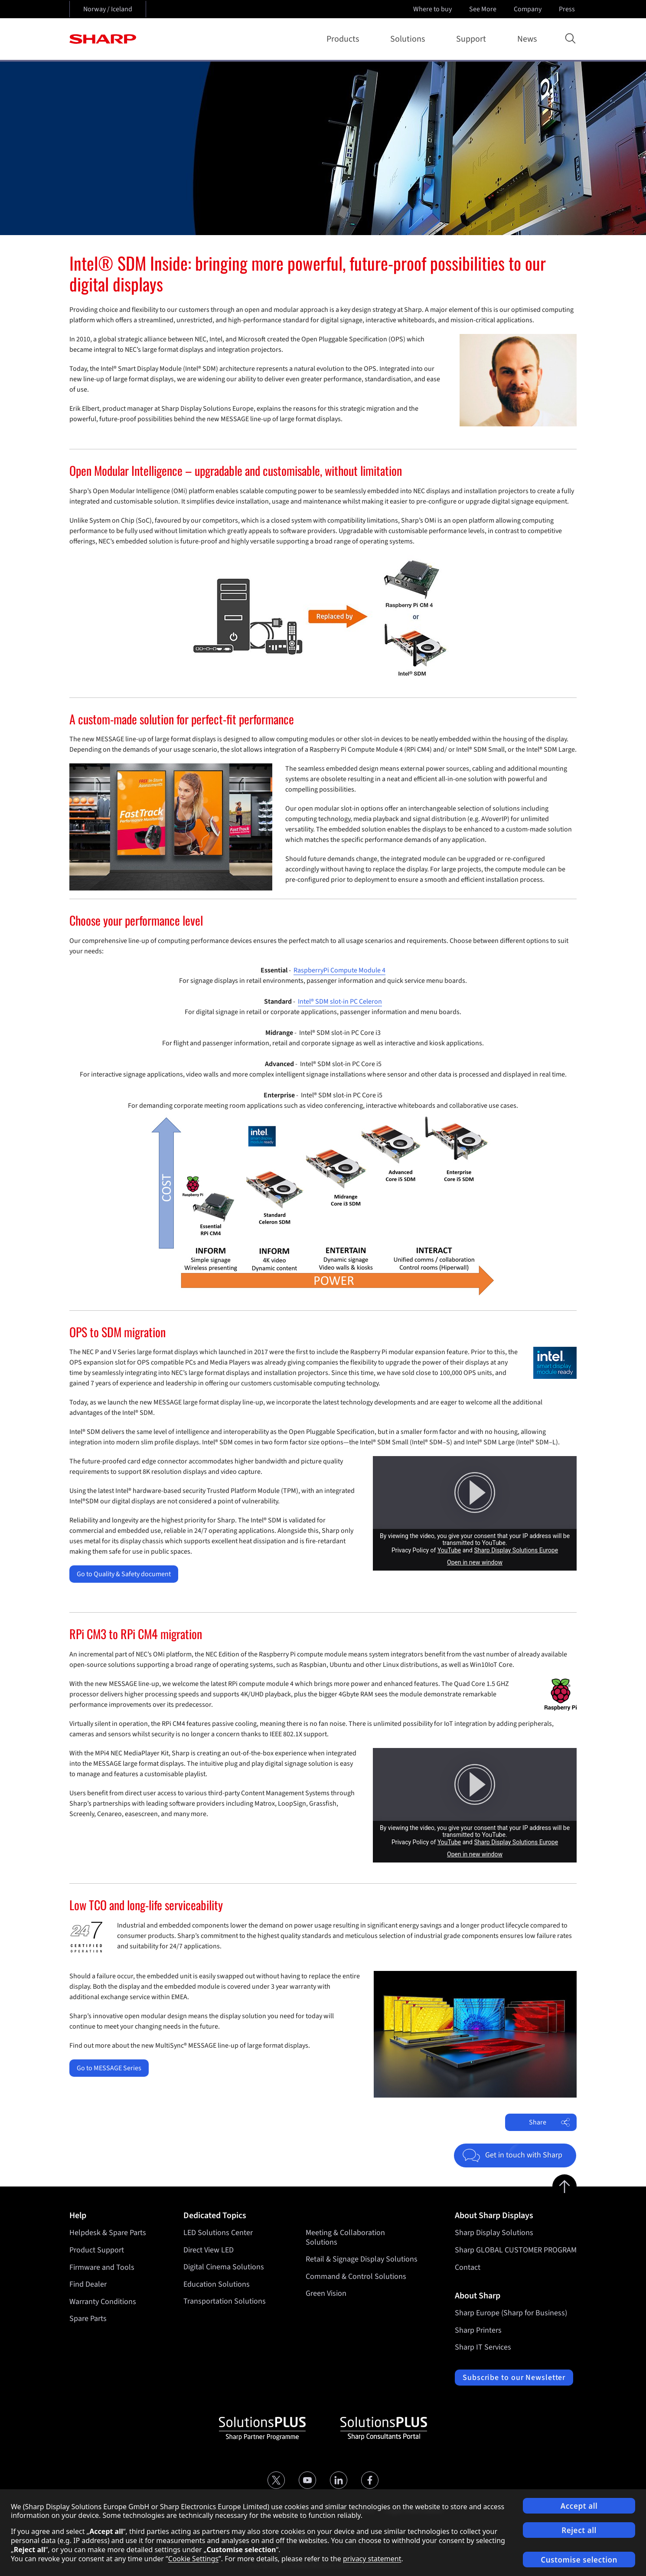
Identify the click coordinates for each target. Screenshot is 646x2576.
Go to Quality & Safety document (124, 1574)
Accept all (579, 2506)
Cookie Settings (193, 2558)
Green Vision (326, 2293)
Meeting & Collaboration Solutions (345, 2237)
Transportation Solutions (224, 2301)
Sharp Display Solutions (494, 2232)
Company (528, 9)
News (527, 39)
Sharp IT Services (483, 2347)
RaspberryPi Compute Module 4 (339, 970)
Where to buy (432, 9)
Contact (467, 2267)
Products (344, 39)
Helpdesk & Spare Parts (107, 2232)
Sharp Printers (478, 2330)
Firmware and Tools (101, 2267)
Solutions (409, 39)
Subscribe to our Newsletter (514, 2377)
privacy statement (372, 2558)
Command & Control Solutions (356, 2276)
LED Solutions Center (218, 2232)
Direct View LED (208, 2250)
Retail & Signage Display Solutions (362, 2259)
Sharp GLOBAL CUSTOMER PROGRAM (516, 2250)
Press (568, 9)
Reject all (579, 2530)
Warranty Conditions (102, 2301)
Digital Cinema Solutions (223, 2267)
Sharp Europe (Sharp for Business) (511, 2313)
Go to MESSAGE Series (109, 2068)
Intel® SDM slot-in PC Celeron (340, 1001)
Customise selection (579, 2560)
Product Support (96, 2250)
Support (472, 39)
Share (549, 2122)
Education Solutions (216, 2284)
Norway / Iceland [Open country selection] (107, 9)
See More (483, 9)
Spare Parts (88, 2318)
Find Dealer (88, 2284)
